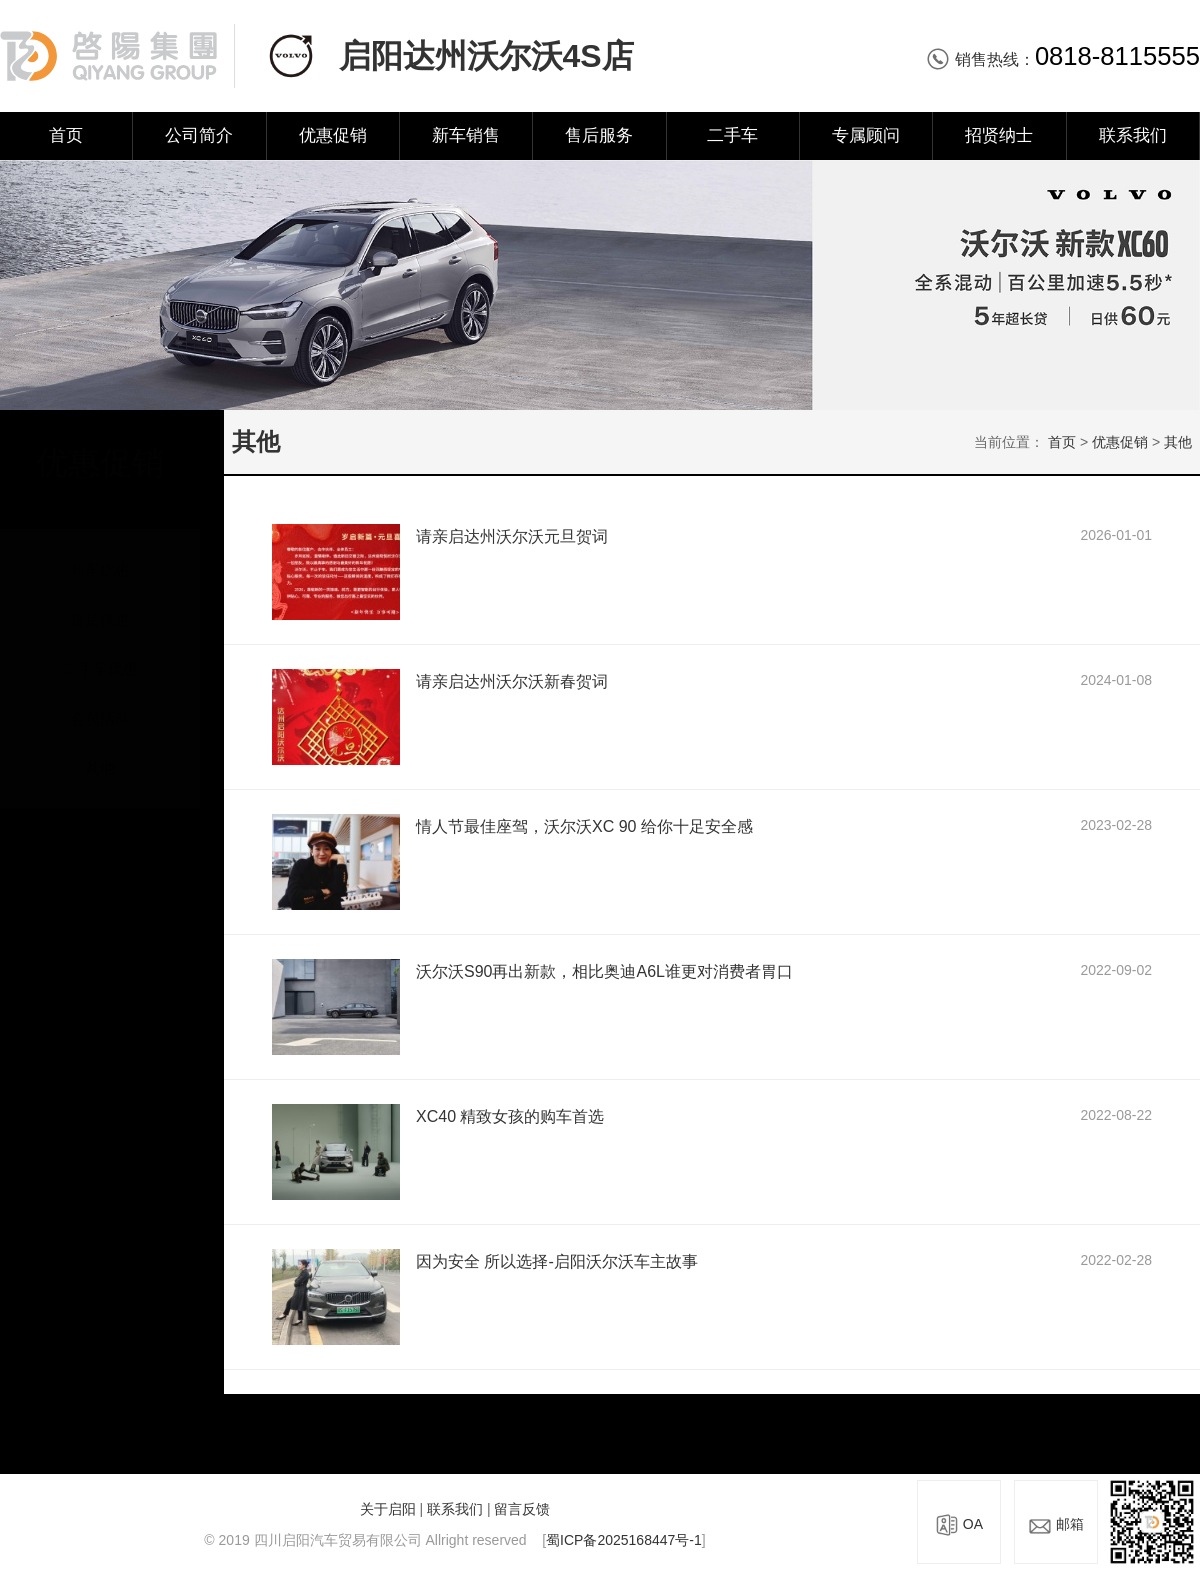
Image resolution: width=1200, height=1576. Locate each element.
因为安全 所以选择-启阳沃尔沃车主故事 (557, 1261)
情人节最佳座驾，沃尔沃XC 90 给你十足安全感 (584, 826)
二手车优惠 (100, 649)
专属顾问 (866, 135)
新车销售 (466, 135)
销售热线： (1063, 59)
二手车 (732, 135)
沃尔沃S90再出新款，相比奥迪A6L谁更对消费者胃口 (604, 971)
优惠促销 (333, 135)
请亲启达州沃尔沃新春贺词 (512, 681)
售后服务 (599, 135)
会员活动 (100, 699)
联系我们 (1133, 135)
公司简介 (199, 135)
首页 (66, 135)
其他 (100, 748)
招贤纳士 (999, 135)
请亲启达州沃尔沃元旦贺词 (512, 536)
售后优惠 (100, 600)
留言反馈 (522, 1509)
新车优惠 (100, 550)
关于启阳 (388, 1509)
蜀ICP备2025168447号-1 (624, 1540)
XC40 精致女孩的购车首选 (510, 1116)
